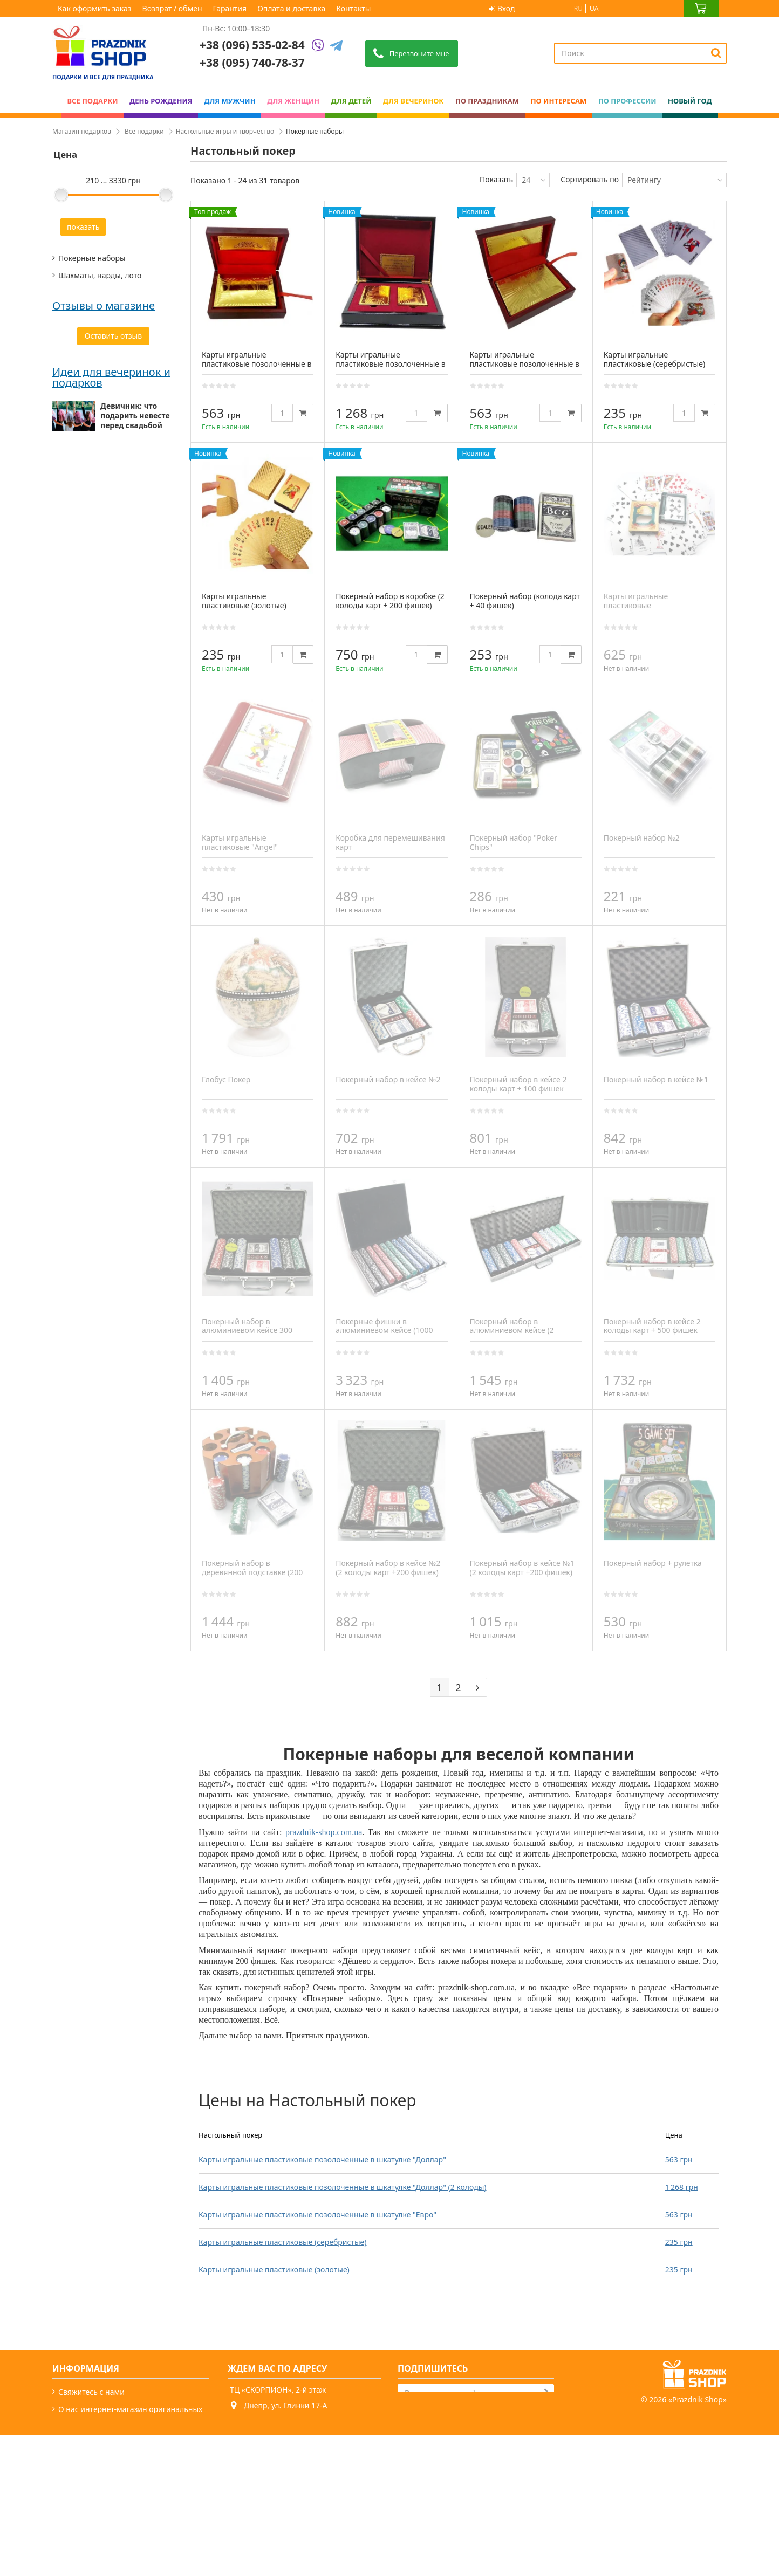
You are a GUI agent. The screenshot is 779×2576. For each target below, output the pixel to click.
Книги (69, 459)
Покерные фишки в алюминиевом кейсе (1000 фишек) (384, 1330)
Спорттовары (82, 441)
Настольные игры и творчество (225, 131)
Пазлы (70, 407)
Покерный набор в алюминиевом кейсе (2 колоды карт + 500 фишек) (518, 1330)
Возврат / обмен (172, 8)
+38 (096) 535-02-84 (252, 44)
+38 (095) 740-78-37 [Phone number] (252, 62)
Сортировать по (590, 179)
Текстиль (74, 389)
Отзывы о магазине (103, 494)
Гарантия (230, 8)
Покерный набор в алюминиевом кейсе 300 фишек (247, 1330)
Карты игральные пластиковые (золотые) (274, 2269)
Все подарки (144, 131)
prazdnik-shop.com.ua (323, 1832)
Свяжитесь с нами (91, 2392)
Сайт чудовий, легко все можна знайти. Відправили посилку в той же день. (109, 597)
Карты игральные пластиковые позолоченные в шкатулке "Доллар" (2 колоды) (343, 2187)
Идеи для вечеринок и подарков (111, 781)
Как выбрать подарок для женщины (125, 986)
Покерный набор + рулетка (653, 1563)
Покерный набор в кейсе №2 (388, 1079)
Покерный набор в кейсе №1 (656, 1079)
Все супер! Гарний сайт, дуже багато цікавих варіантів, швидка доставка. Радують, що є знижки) (113, 532)
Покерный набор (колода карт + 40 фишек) (525, 600)
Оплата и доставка (291, 8)
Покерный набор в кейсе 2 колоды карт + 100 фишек (518, 1084)
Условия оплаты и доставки (108, 2437)
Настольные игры (90, 355)
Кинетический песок (95, 424)
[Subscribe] (546, 2392)
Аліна (63, 575)
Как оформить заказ (95, 8)
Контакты (353, 8)
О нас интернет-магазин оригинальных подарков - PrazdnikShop (130, 2414)
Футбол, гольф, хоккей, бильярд (100, 297)
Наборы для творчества (102, 320)
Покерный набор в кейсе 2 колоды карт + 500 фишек (652, 1326)
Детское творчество (94, 338)
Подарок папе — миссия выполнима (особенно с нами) (135, 1042)
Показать (496, 179)
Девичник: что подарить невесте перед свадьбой (135, 820)
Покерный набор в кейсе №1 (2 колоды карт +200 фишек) (522, 1567)
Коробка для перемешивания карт (390, 842)
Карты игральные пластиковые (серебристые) (282, 2242)
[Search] (716, 53)
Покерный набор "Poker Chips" (514, 842)
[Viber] (317, 46)
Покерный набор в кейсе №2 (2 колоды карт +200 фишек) (388, 1567)
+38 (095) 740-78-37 (272, 2446)
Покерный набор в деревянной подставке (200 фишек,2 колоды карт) (252, 1572)
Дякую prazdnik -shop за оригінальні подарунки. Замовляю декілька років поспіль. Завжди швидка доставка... (98, 672)
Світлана (69, 510)
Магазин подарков (81, 131)
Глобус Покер (226, 1079)
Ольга (64, 640)
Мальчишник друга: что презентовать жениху (126, 877)
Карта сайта (79, 2541)
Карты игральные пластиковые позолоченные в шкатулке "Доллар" (322, 2159)
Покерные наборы (92, 258)
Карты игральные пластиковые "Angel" (240, 842)
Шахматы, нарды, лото (99, 275)
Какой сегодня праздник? (105, 2523)
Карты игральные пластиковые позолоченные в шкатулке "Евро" (317, 2214)
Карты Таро (79, 372)
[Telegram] (336, 46)
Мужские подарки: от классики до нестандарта (137, 933)
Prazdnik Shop (697, 2541)
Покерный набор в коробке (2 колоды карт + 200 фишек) (390, 600)
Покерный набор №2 (642, 838)
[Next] (477, 1687)
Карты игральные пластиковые (636, 600)
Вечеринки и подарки (98, 2506)
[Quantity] (282, 413)
